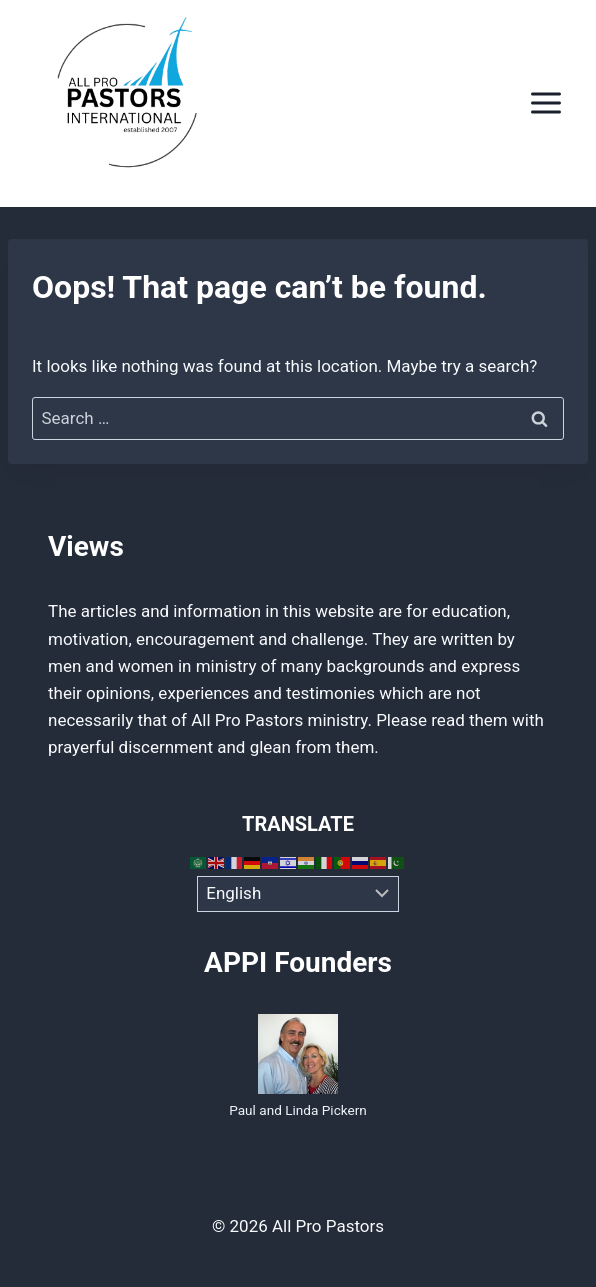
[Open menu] (545, 103)
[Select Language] (298, 894)
